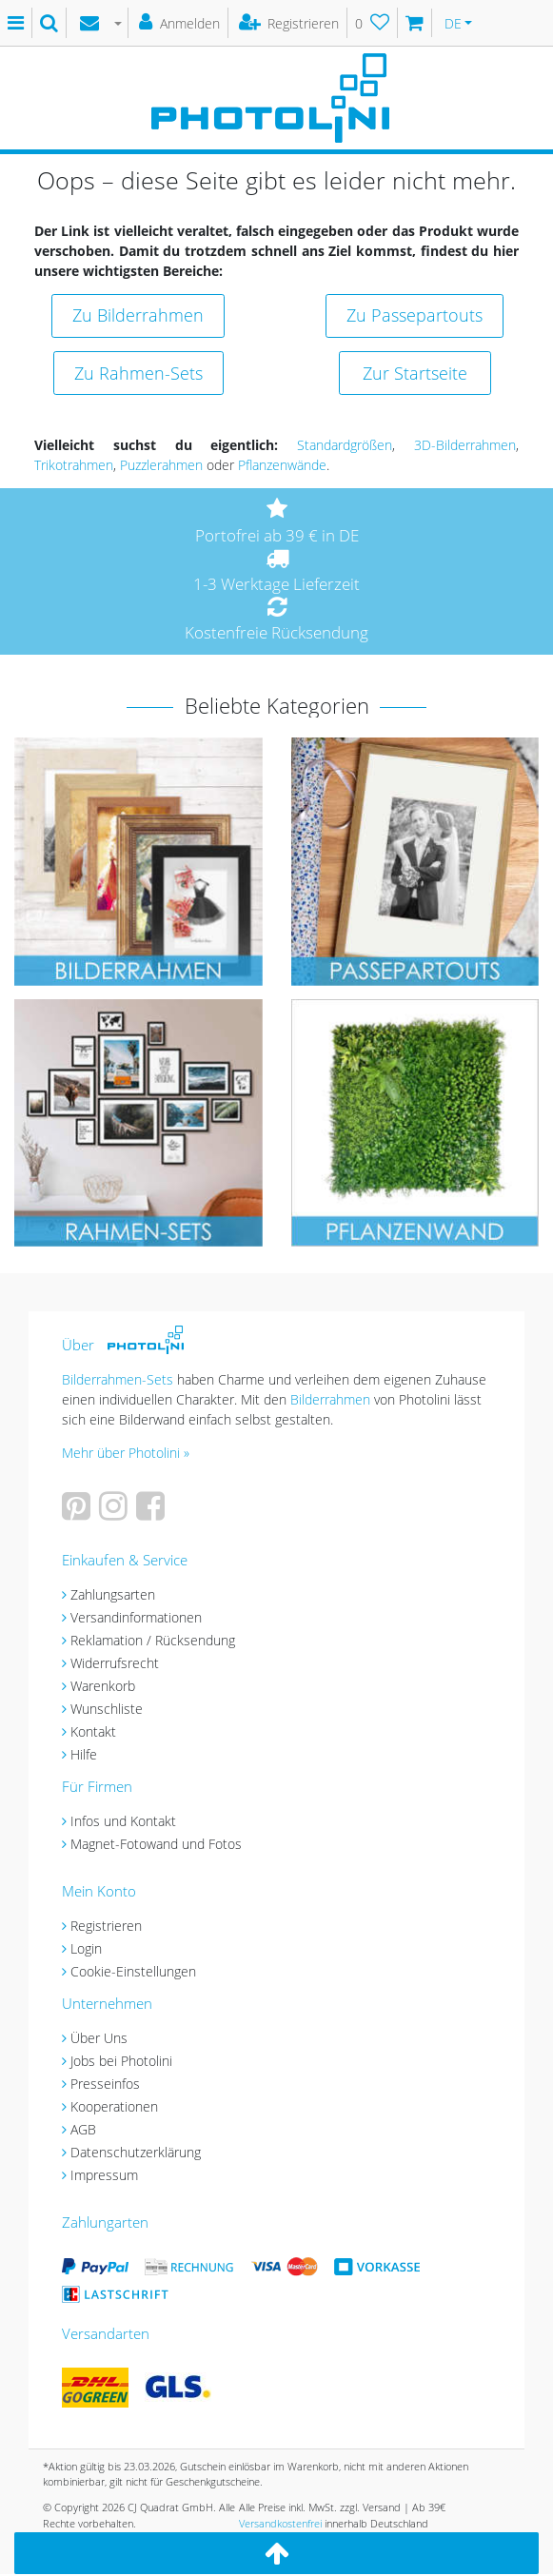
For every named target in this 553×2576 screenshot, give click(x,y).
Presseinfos (105, 2084)
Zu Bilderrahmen (138, 315)
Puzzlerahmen (161, 465)
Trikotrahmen (73, 465)
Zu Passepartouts (414, 315)
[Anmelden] (179, 23)
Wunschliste (106, 1709)
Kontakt (93, 1731)
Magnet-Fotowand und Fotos (156, 1844)
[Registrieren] (289, 23)
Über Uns (99, 2038)
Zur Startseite (415, 373)
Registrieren (106, 1926)
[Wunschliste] (372, 23)
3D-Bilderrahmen (465, 445)
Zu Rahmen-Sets (138, 373)
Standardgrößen (344, 445)
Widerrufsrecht (114, 1663)
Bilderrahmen (330, 1399)
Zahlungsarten (112, 1594)
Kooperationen (114, 2106)
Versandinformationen (136, 1617)
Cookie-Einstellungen (133, 1971)
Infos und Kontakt (123, 1821)
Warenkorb (102, 1686)
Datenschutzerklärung (135, 2152)
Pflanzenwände (282, 465)
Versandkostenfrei (280, 2523)
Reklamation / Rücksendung (152, 1640)
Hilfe (83, 1754)
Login (86, 1948)
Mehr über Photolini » (125, 1453)
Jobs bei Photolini (121, 2061)
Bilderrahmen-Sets (117, 1379)
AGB (83, 2129)
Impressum (104, 2175)
